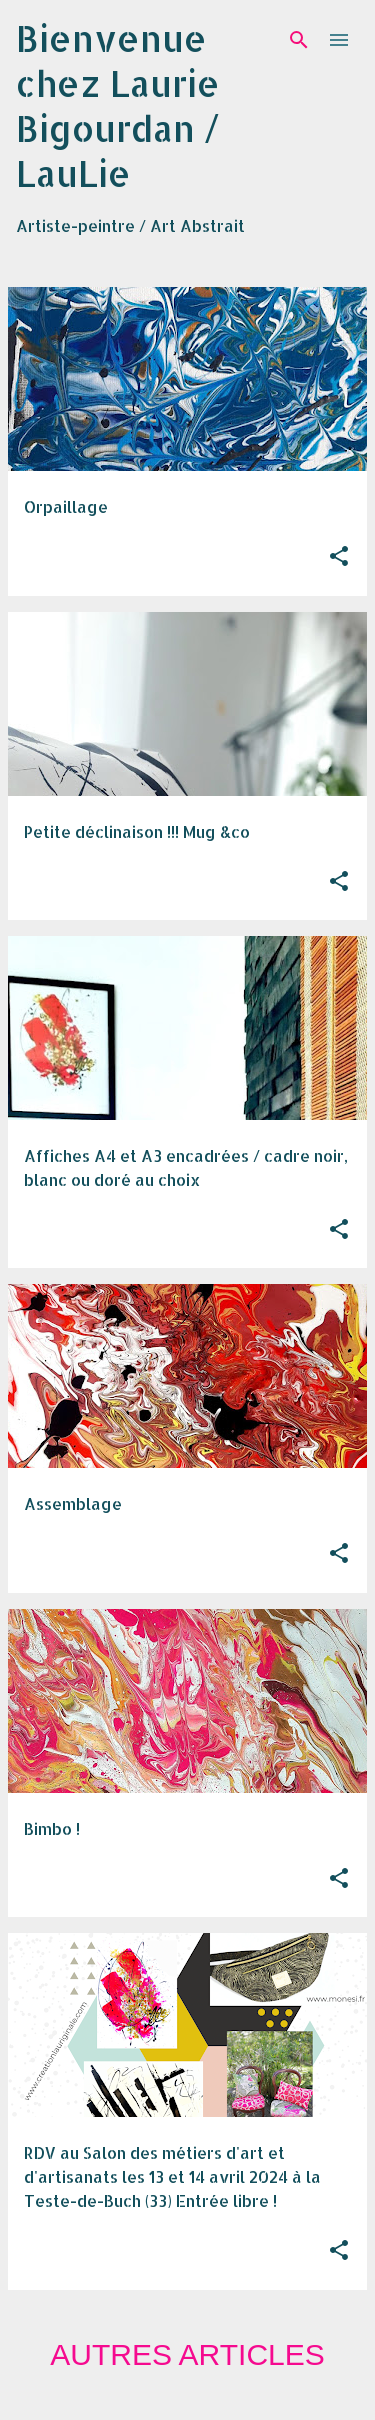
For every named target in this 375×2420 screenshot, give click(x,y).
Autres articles (187, 2354)
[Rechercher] (299, 40)
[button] (339, 557)
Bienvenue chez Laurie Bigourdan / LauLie (118, 106)
